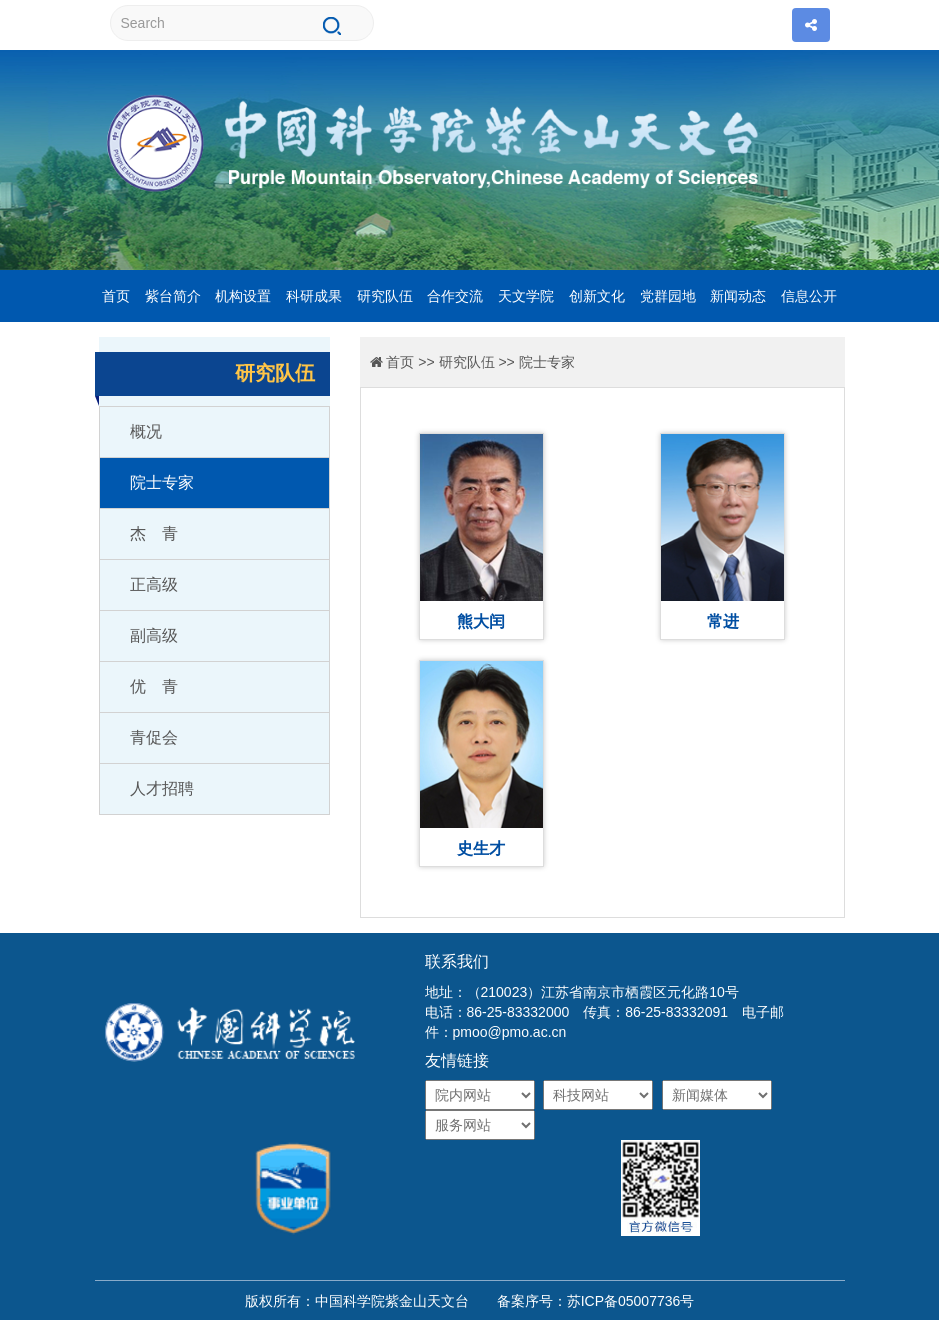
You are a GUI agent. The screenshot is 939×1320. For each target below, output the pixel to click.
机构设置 (243, 296)
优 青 (154, 686)
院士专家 (162, 482)
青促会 (154, 737)
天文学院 (526, 296)
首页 (116, 296)
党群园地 (668, 296)
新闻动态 (738, 296)
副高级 (154, 635)
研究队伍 (385, 296)
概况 (146, 431)
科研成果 (314, 296)
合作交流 (455, 296)
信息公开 (809, 296)
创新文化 (597, 296)
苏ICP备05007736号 (631, 1301)
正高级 (154, 584)
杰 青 (154, 533)
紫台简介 (173, 296)
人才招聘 (162, 788)
